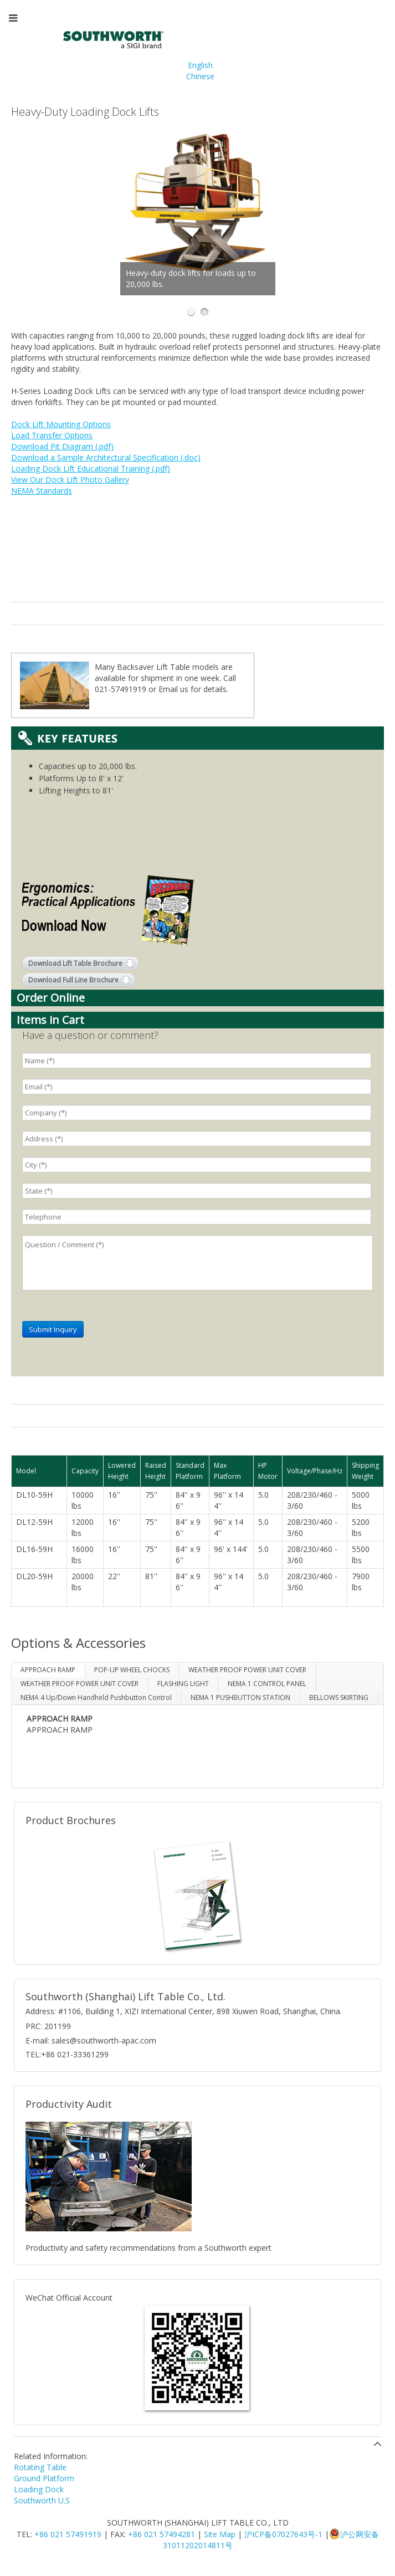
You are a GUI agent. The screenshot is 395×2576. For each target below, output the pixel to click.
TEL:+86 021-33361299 (67, 2054)
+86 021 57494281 (161, 2534)
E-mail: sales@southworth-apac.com (90, 2040)
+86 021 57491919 (67, 2534)
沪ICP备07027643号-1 (283, 2534)
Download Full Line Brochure (73, 980)
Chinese (200, 76)
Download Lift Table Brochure (75, 963)
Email (168, 689)
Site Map (219, 2534)
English (200, 65)
